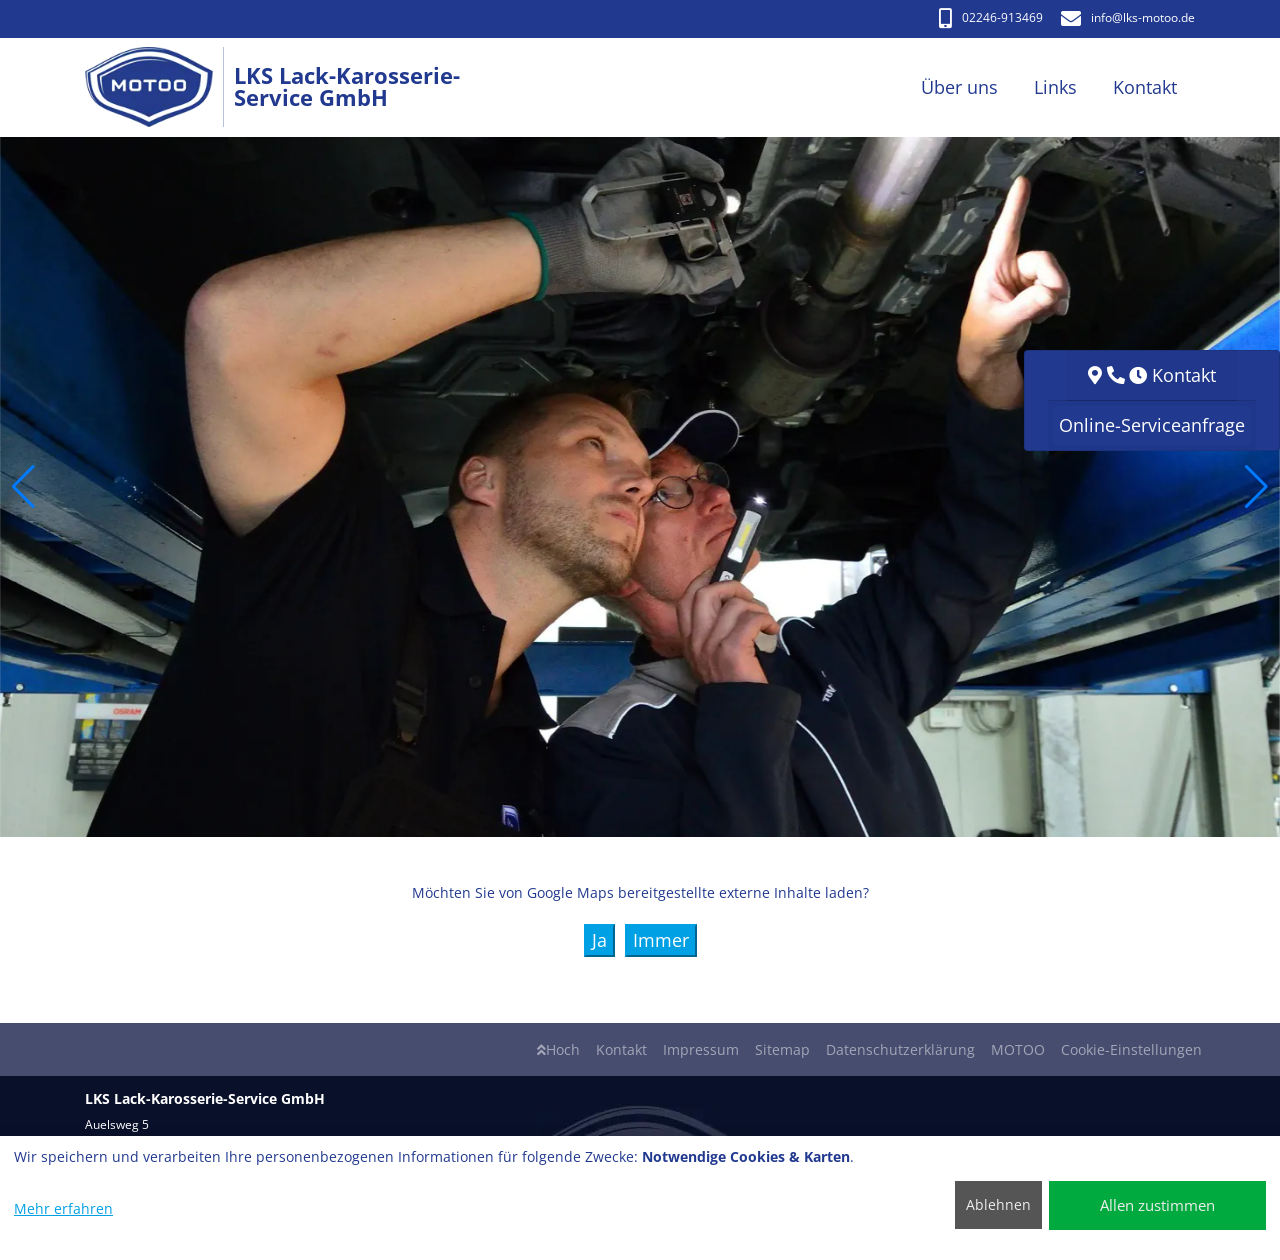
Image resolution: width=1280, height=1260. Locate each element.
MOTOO (1018, 1049)
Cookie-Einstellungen (1131, 1049)
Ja (599, 940)
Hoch (558, 1049)
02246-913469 (991, 17)
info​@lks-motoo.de (1128, 17)
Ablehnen (998, 1204)
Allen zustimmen (1157, 1205)
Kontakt (621, 1049)
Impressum (701, 1049)
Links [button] (1055, 87)
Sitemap (782, 1049)
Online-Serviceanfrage (1152, 425)
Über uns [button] (959, 87)
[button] (23, 487)
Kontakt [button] (1145, 87)
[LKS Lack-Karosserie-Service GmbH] (159, 87)
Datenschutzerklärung (900, 1049)
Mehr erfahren (63, 1208)
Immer (661, 940)
